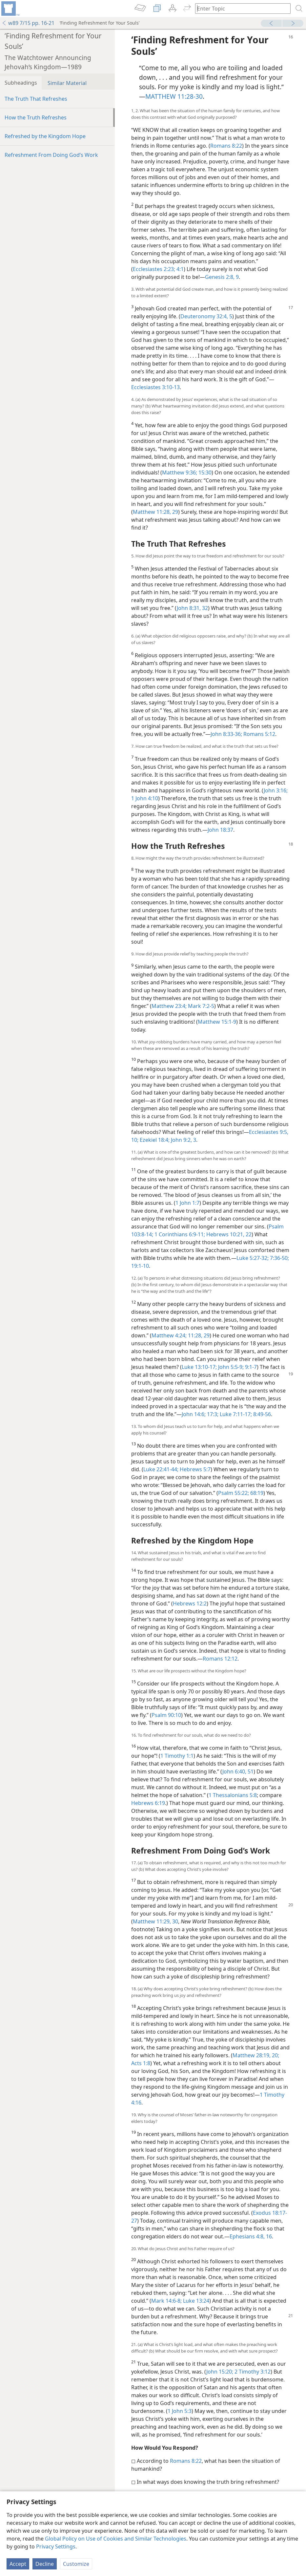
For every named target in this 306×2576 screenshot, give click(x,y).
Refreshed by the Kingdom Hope (45, 136)
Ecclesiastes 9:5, (268, 1132)
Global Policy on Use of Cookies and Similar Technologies (115, 2538)
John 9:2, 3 (183, 1139)
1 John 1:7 (187, 1202)
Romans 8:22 (226, 145)
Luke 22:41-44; (160, 1469)
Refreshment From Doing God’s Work (51, 154)
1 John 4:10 (144, 798)
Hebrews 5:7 (194, 1469)
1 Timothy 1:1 (177, 1755)
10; (134, 1139)
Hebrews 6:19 (148, 1803)
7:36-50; (279, 1258)
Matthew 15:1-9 (217, 1021)
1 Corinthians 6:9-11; (179, 1234)
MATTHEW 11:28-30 (174, 96)
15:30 (204, 472)
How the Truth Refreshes (36, 117)
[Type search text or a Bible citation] (239, 8)
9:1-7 (250, 1367)
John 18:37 (220, 829)
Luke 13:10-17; (199, 1367)
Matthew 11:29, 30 (155, 1921)
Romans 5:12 (258, 734)
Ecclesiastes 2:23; (154, 269)
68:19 (256, 1493)
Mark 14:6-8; (166, 2300)
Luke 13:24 (195, 2300)
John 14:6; (194, 1414)
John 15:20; (219, 2371)
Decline (44, 2563)
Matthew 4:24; (169, 1335)
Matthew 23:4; (169, 1006)
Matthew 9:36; (179, 472)
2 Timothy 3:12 (252, 2371)
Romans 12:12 (220, 1658)
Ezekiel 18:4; (154, 1139)
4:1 (179, 269)
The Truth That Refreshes (36, 98)
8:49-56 (261, 1414)
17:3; (212, 1414)
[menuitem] (9, 8)
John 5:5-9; (230, 1367)
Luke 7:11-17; (235, 1414)
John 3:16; (276, 790)
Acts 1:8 (140, 2063)
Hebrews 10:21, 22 (228, 1234)
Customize (76, 2563)
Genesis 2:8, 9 (222, 277)
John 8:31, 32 (192, 608)
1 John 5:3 (180, 2411)
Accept (18, 2563)
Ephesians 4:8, (247, 2236)
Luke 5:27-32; (252, 1258)
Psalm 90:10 (166, 1715)
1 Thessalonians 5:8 (233, 1795)
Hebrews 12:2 (190, 1603)
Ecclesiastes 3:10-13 (155, 387)
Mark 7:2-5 (200, 1006)
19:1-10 (140, 1265)
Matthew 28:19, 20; (256, 2055)
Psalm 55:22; (233, 1493)
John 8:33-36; (226, 734)
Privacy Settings (55, 2546)
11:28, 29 (198, 1335)
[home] (9, 8)
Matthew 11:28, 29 (155, 511)
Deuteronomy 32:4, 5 (206, 316)
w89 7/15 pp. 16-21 (28, 23)
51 (250, 1771)
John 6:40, (234, 1771)
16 (268, 2236)
